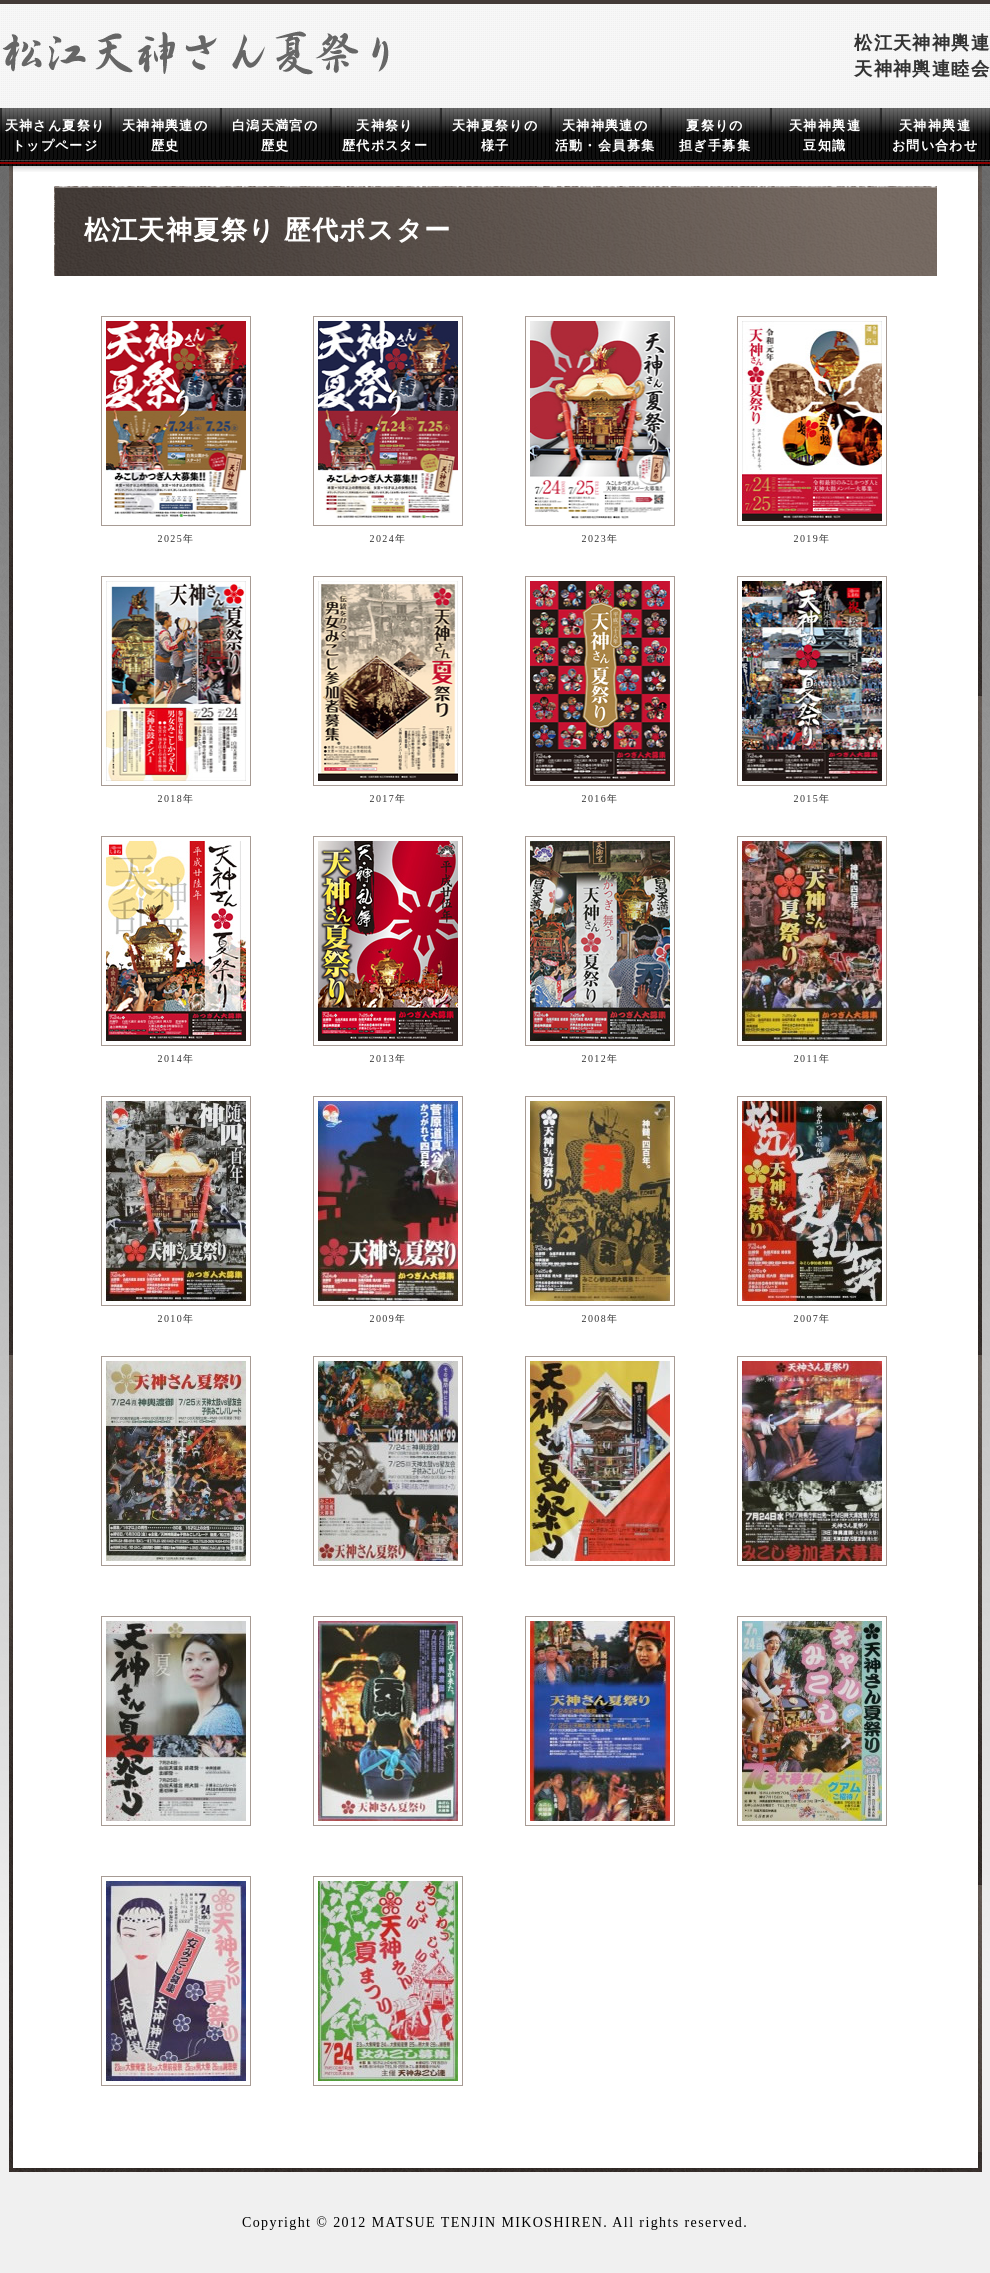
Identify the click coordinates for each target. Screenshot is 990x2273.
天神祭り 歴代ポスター (385, 135)
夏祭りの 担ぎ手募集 (715, 135)
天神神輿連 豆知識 (825, 135)
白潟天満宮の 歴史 (275, 135)
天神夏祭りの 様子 (495, 135)
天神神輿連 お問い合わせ (935, 135)
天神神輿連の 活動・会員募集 (605, 135)
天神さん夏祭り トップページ (55, 135)
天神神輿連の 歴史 (165, 135)
